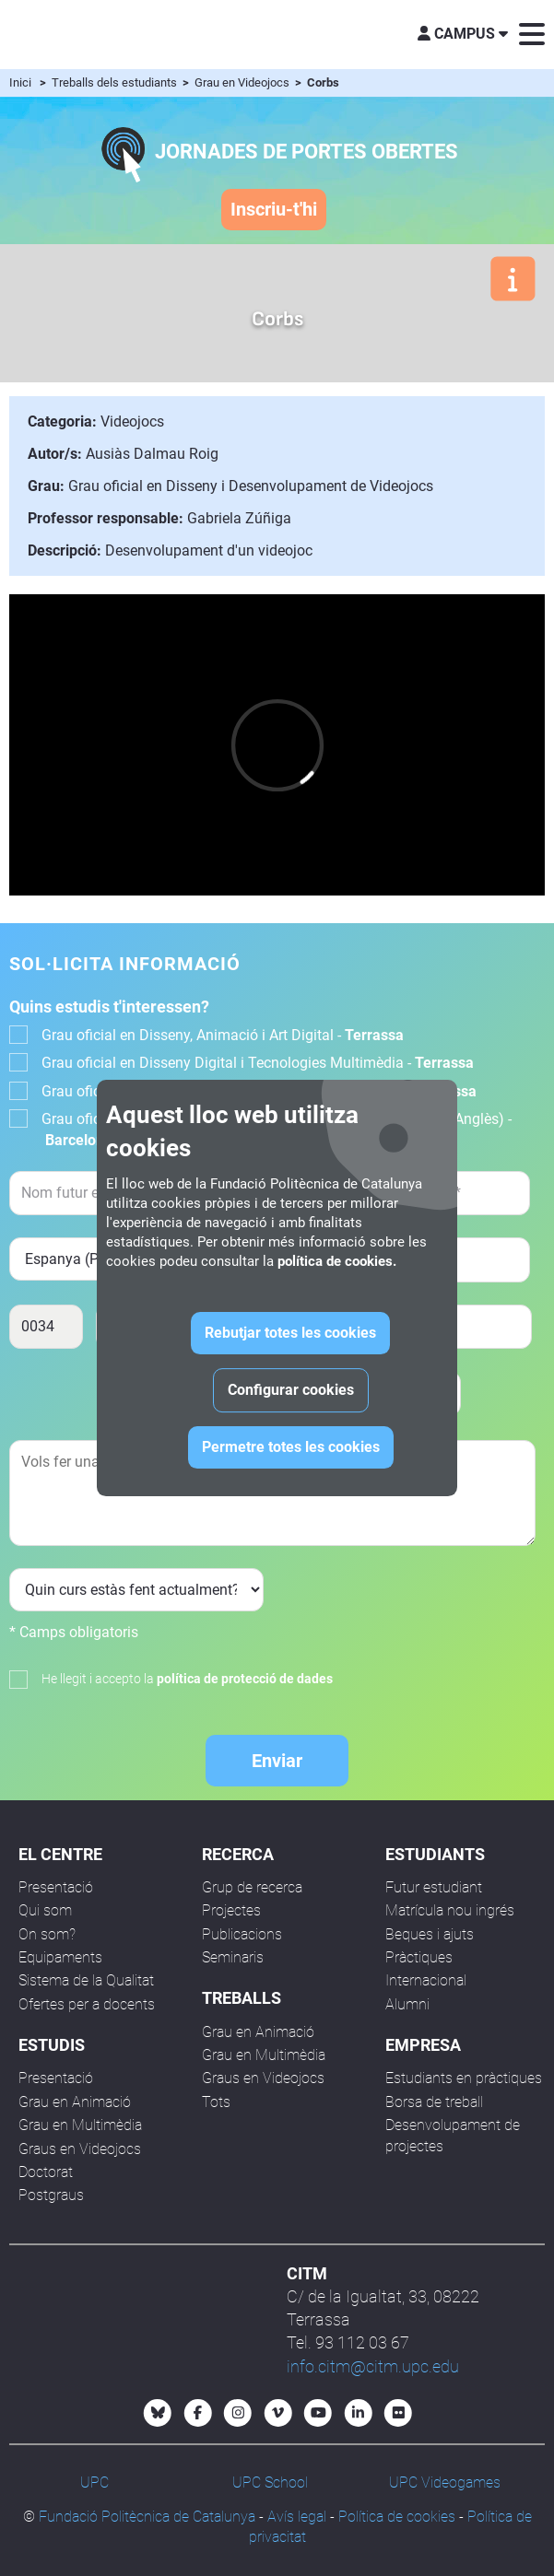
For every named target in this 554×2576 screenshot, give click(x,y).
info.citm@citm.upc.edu (373, 2366)
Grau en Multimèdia (80, 2125)
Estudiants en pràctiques (463, 2078)
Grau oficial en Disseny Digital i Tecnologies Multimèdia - (257, 1062)
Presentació (55, 1887)
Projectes (231, 1910)
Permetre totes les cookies (291, 1447)
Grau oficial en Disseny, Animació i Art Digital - (222, 1035)
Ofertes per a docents (86, 2004)
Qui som (45, 1910)
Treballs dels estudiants (116, 82)
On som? (47, 1934)
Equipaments (60, 1957)
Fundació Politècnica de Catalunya (147, 2516)
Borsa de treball (434, 2102)
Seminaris (233, 1957)
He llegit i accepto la (187, 1678)
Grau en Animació (74, 2102)
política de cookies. (336, 1261)
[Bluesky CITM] (157, 2413)
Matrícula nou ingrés (449, 1910)
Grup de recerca (252, 1887)
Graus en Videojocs (79, 2149)
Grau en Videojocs (243, 82)
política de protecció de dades (245, 1678)
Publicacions (242, 1934)
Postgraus (51, 2195)
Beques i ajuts (429, 1934)
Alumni (407, 2004)
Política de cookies (396, 2516)
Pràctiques (419, 1957)
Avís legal (296, 2516)
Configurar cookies (291, 1390)
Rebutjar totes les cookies (290, 1332)
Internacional (425, 1980)
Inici (20, 82)
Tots (216, 2102)
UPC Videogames (445, 2482)
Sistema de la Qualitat (86, 1980)
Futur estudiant (433, 1887)
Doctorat (45, 2172)
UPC (94, 2482)
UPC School (270, 2482)
